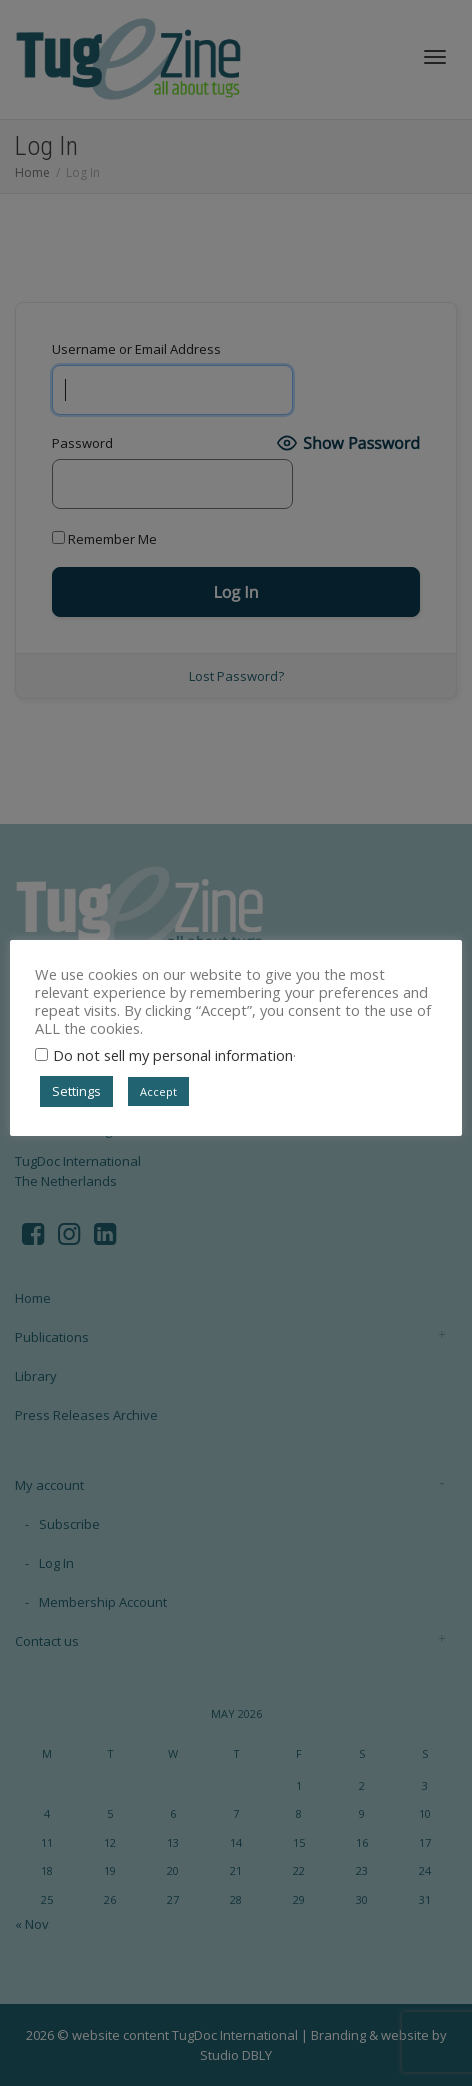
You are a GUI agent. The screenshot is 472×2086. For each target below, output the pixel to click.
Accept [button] (158, 1091)
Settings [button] (76, 1091)
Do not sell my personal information (173, 1055)
